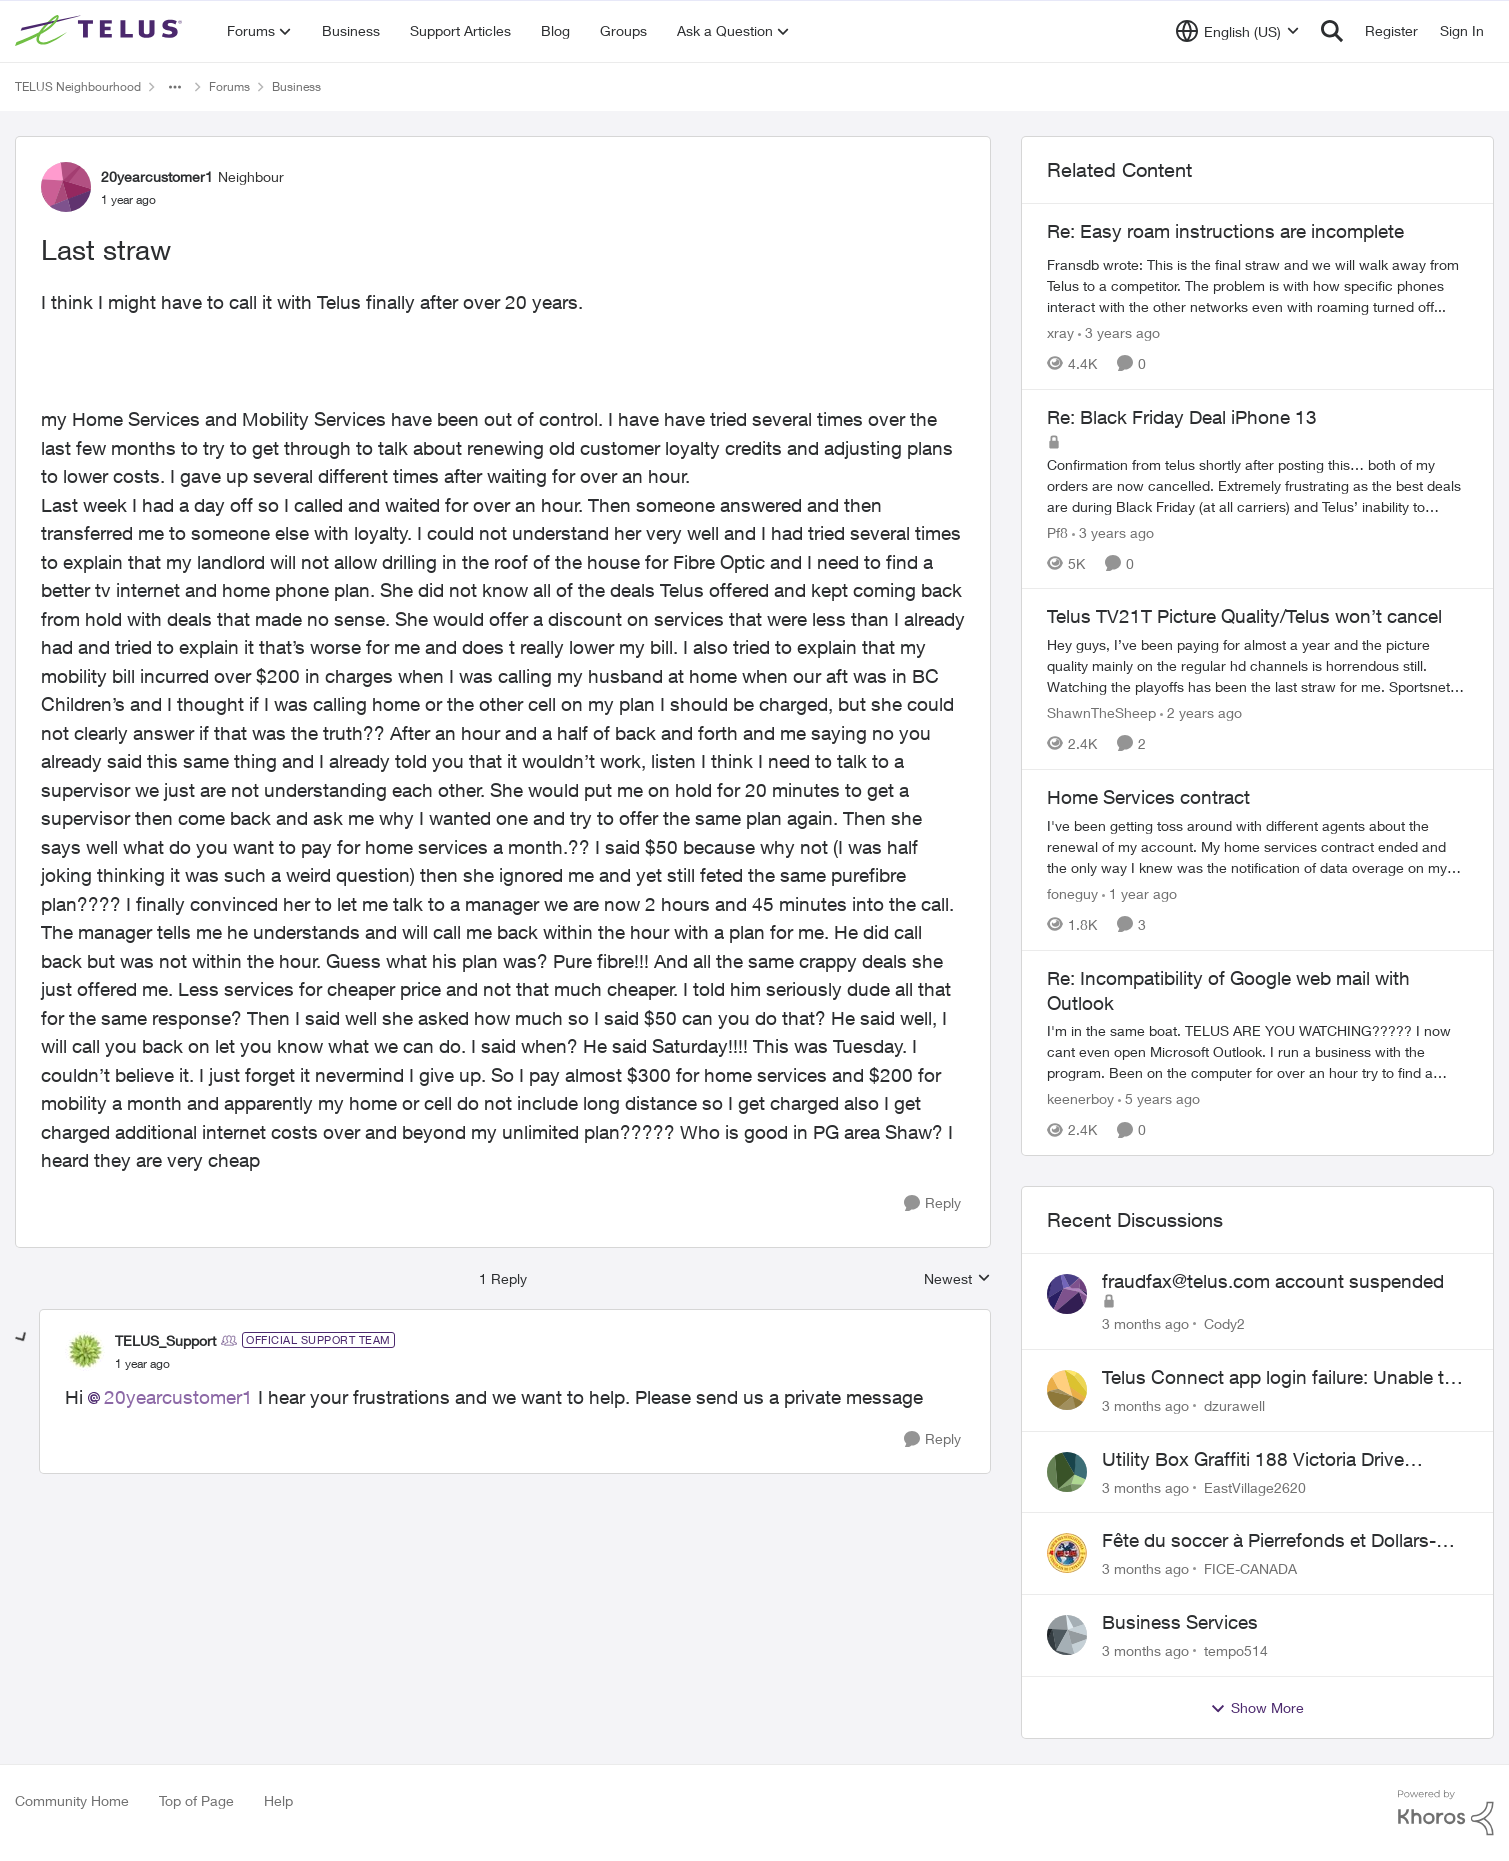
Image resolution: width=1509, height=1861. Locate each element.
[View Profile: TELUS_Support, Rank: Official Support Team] (85, 1351)
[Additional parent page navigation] (175, 87)
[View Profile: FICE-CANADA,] (1067, 1553)
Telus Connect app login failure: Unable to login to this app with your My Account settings (1278, 1378)
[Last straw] (142, 1364)
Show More (1257, 1708)
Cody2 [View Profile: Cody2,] (1224, 1323)
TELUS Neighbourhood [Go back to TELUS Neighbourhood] (78, 86)
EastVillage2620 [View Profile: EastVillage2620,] (1255, 1486)
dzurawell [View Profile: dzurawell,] (1234, 1405)
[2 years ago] (1201, 712)
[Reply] (932, 1203)
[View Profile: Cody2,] (1067, 1294)
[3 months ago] (1145, 1323)
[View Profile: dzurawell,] (1067, 1390)
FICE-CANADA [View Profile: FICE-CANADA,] (1250, 1568)
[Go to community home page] (101, 31)
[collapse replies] (22, 1338)
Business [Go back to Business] (296, 86)
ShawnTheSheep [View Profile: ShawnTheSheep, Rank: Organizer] (1101, 712)
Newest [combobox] (957, 1279)
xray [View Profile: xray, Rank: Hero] (1060, 332)
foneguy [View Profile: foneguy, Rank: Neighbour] (1072, 893)
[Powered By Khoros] (1446, 1813)
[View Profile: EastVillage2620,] (1067, 1472)
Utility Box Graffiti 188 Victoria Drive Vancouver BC (1253, 1460)
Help (278, 1800)
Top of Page (196, 1800)
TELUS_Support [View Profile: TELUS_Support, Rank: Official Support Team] (165, 1340)
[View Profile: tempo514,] (1067, 1635)
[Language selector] (1237, 31)
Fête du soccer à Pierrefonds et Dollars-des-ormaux (1269, 1541)
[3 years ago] (1119, 332)
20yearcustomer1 (178, 1397)
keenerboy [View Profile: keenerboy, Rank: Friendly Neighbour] (1080, 1098)
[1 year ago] (1139, 893)
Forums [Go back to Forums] (229, 86)
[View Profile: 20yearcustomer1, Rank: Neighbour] (66, 187)
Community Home (72, 1800)
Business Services (1180, 1622)
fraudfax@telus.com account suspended (1273, 1281)
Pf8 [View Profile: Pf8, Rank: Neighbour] (1057, 531)
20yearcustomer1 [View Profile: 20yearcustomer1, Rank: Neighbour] (157, 176)
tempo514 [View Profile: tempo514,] (1236, 1650)
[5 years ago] (1159, 1098)
